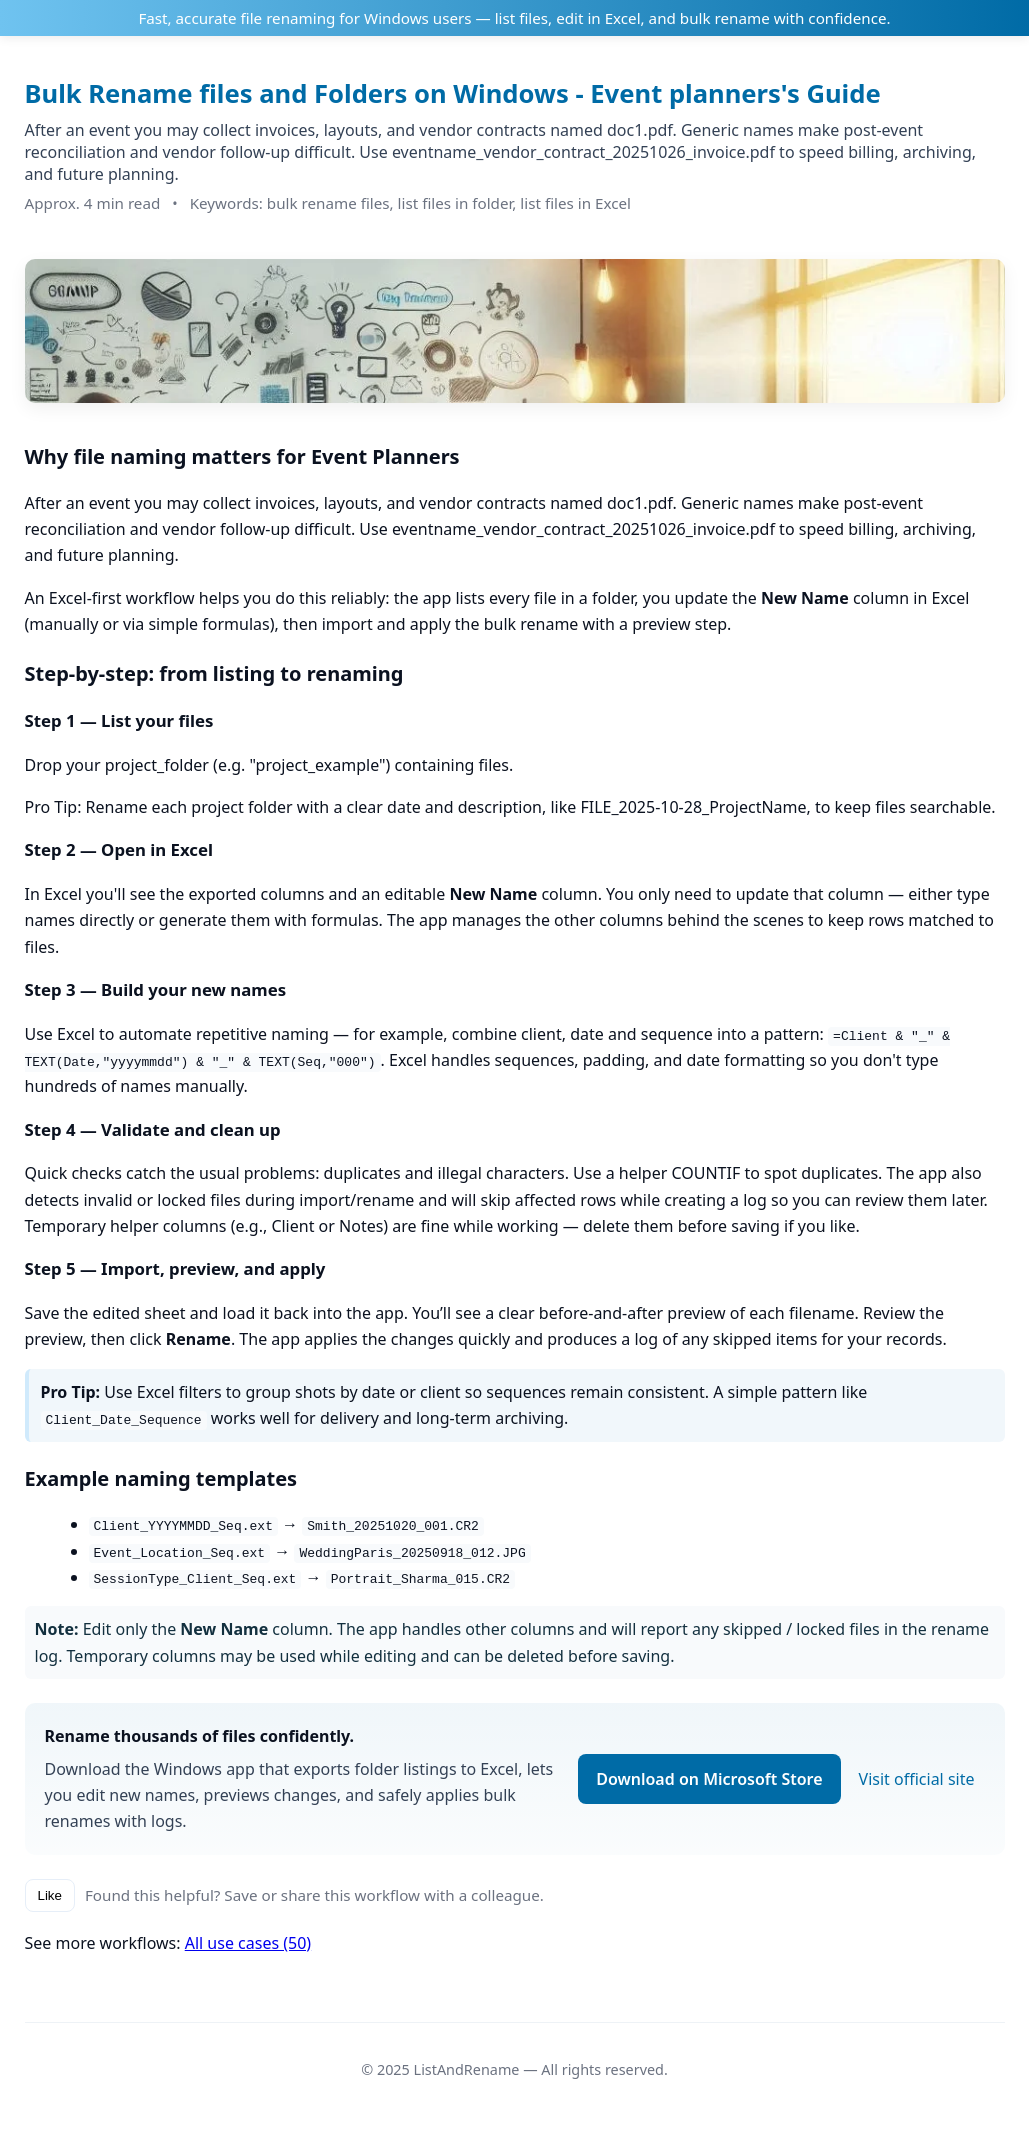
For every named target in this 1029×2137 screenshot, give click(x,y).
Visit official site (917, 1779)
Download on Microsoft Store (709, 1779)
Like (50, 1895)
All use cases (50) (248, 1943)
